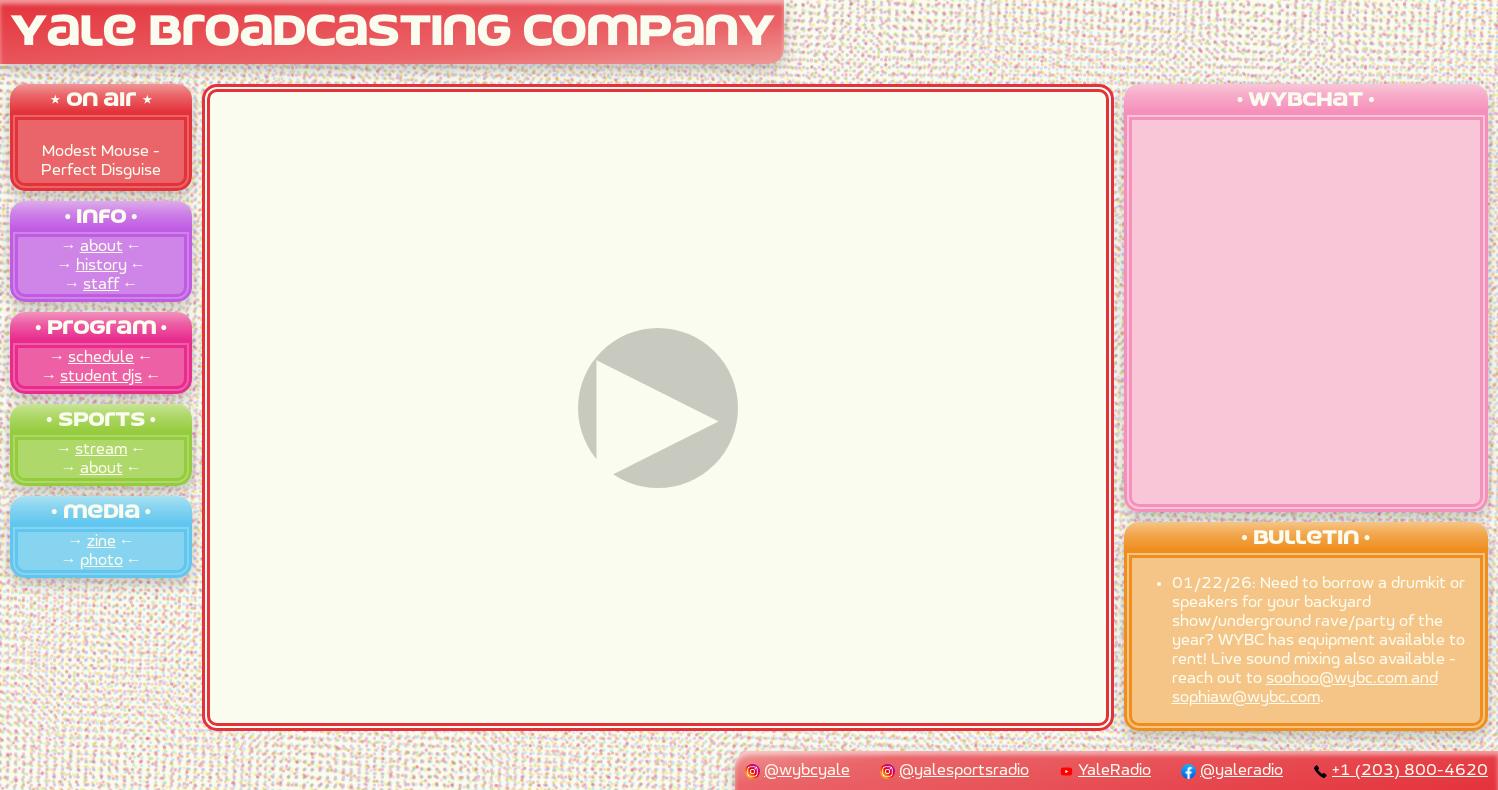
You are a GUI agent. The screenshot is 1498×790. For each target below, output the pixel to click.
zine (101, 541)
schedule (101, 357)
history (101, 265)
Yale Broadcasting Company (392, 33)
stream (101, 449)
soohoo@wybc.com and (1352, 678)
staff (101, 284)
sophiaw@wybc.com (1246, 697)
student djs (101, 376)
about (101, 246)
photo (101, 560)
